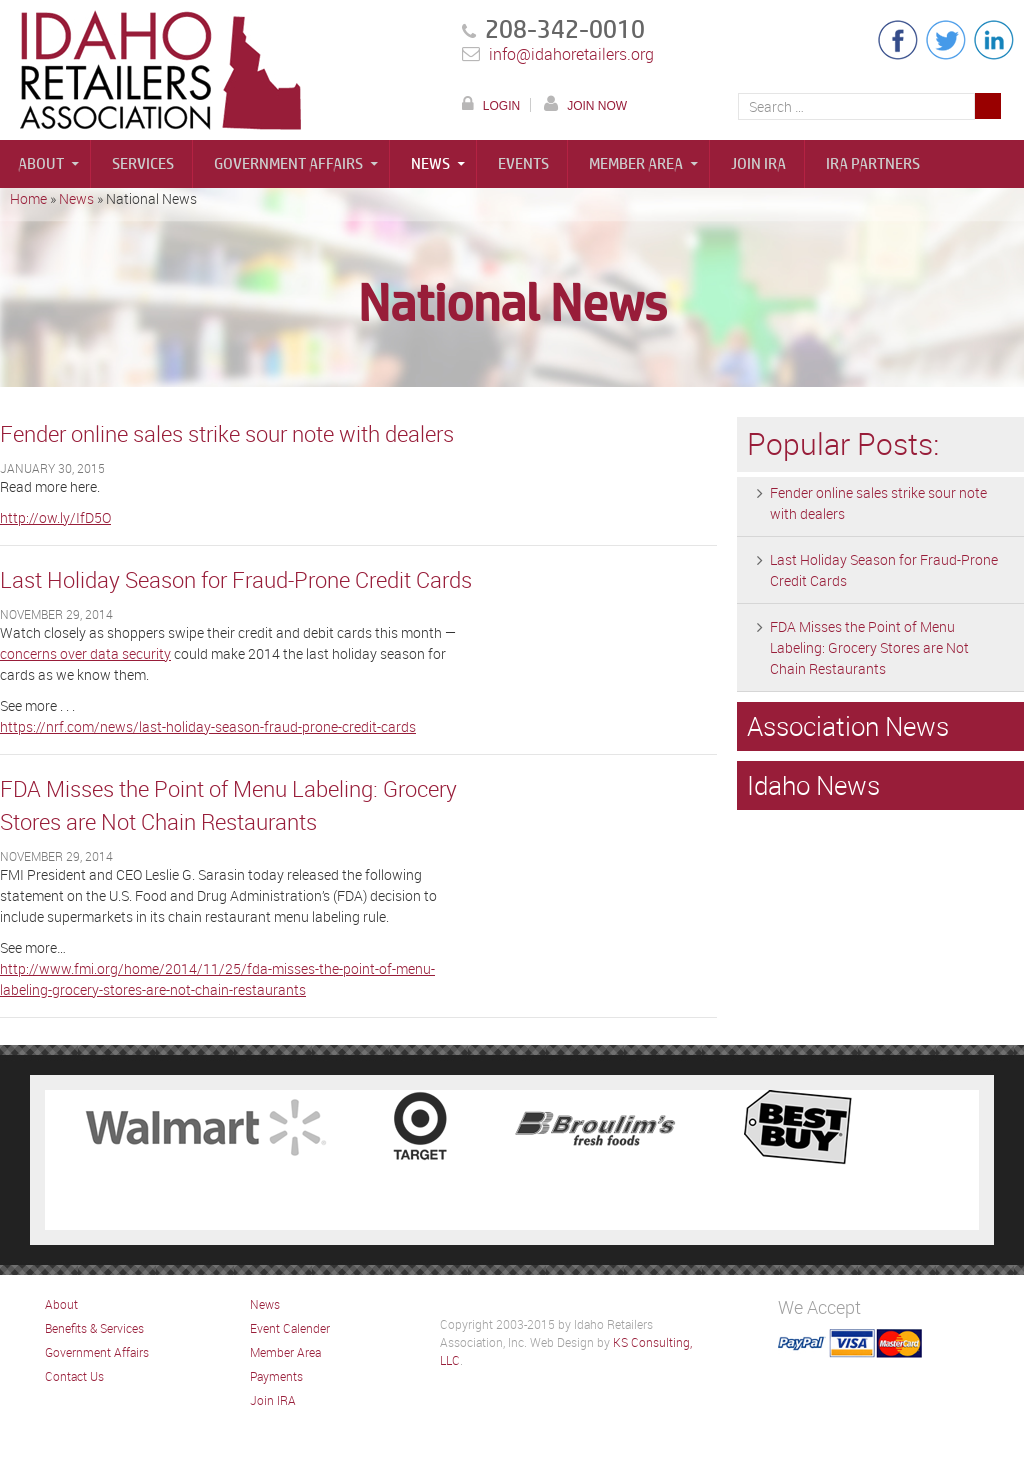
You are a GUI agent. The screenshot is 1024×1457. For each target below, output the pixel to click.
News (430, 163)
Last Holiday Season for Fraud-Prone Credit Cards (236, 579)
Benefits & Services (94, 1328)
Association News (848, 726)
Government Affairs (288, 163)
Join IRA (758, 163)
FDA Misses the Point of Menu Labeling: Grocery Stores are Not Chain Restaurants (869, 647)
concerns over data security (85, 653)
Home (28, 198)
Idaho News (813, 785)
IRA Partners (873, 163)
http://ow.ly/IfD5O (55, 517)
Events (523, 163)
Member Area (636, 163)
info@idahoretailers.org (571, 54)
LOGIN (501, 105)
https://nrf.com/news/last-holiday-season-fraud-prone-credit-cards (208, 726)
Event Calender (290, 1328)
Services (143, 163)
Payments (276, 1376)
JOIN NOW (597, 105)
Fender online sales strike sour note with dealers (227, 433)
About (41, 163)
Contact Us (74, 1376)
